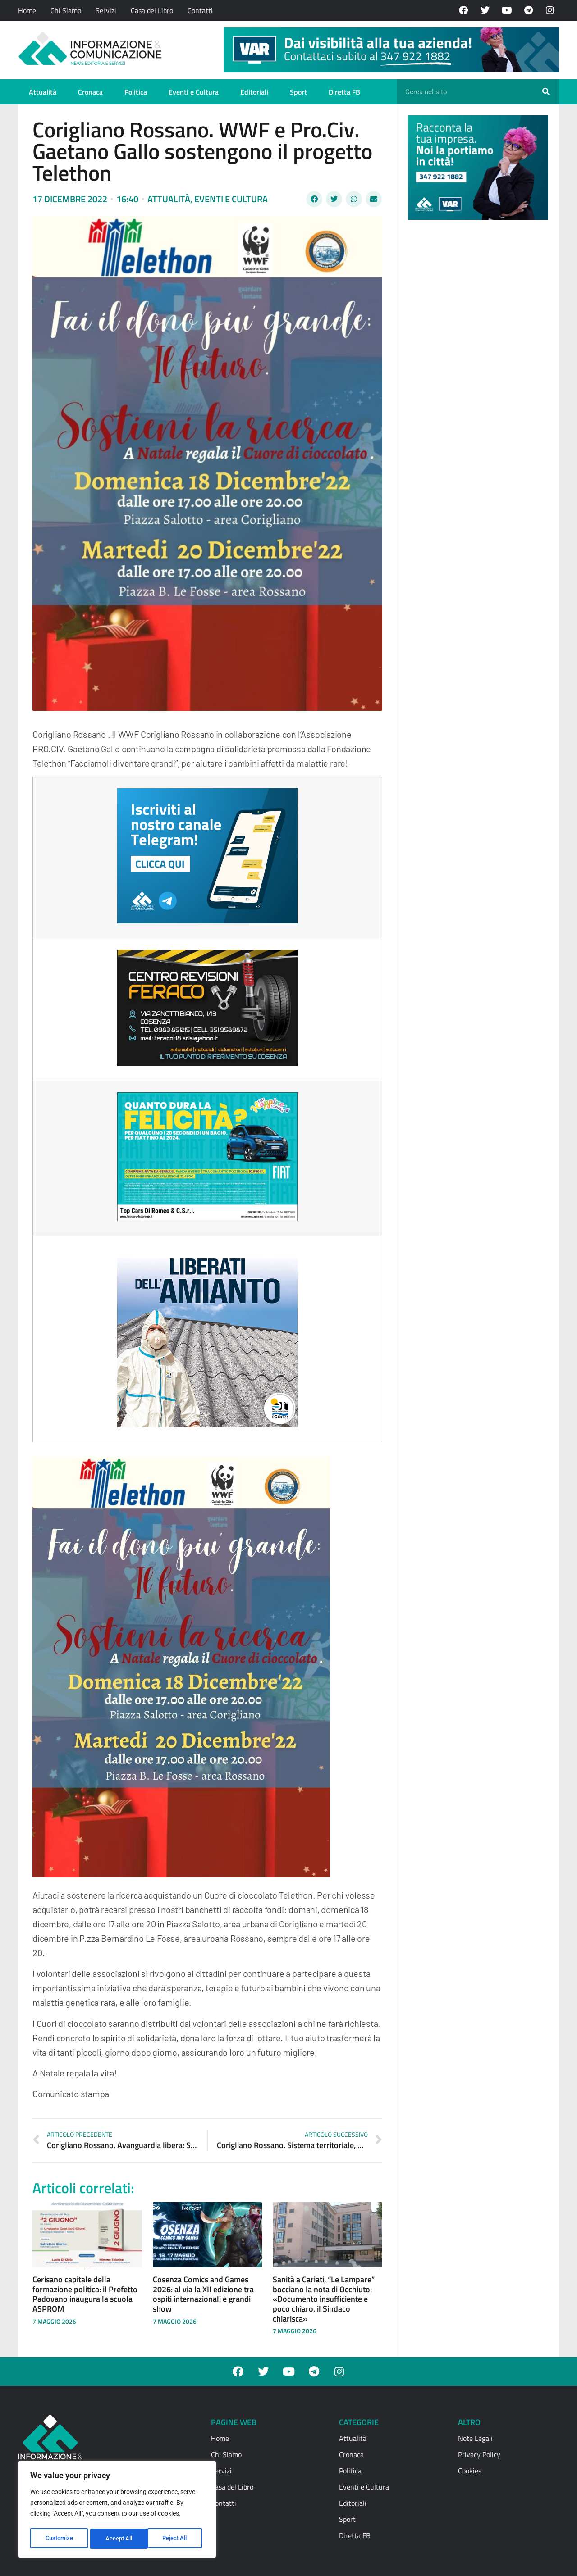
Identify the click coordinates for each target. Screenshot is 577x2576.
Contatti (200, 10)
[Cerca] (546, 91)
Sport (298, 91)
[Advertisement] (475, 366)
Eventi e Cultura (194, 91)
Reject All (118, 2538)
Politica (135, 91)
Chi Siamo (65, 10)
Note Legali (475, 2438)
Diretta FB (344, 91)
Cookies (469, 2470)
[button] (314, 199)
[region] (117, 2510)
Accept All (176, 2538)
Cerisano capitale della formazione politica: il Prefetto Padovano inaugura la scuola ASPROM (84, 2294)
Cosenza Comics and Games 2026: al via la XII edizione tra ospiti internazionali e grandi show (203, 2294)
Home (27, 10)
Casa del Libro (152, 10)
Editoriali (254, 91)
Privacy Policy (479, 2454)
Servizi (106, 10)
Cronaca (90, 91)
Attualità (42, 91)
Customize (59, 2538)
